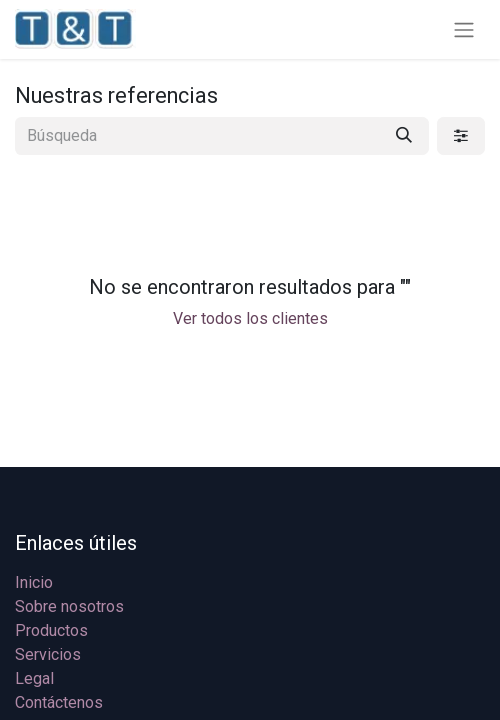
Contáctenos (59, 702)
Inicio (34, 582)
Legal (34, 678)
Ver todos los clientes (250, 318)
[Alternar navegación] (464, 29)
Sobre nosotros (69, 606)
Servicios (48, 654)
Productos (51, 630)
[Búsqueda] (404, 136)
